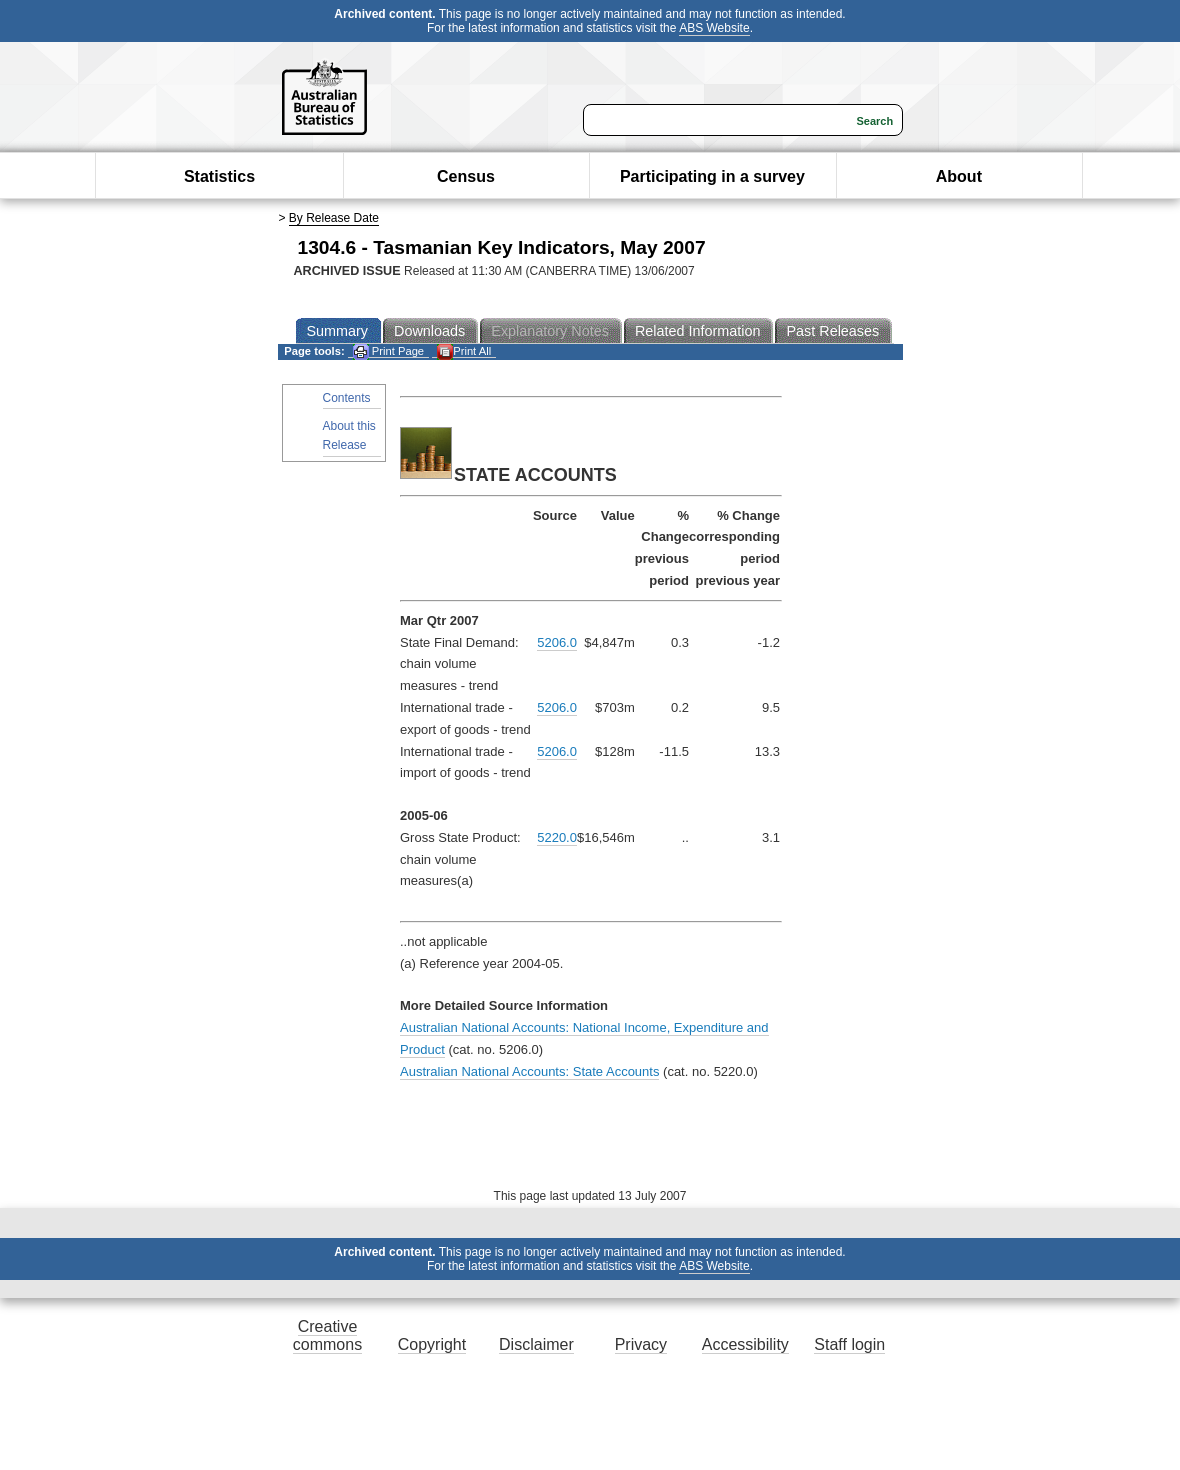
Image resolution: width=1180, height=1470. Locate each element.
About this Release (349, 435)
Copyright (432, 1344)
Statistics (219, 176)
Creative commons (327, 1335)
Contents (347, 398)
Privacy (641, 1344)
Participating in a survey (712, 176)
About (959, 176)
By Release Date (334, 218)
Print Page (388, 351)
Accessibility (745, 1344)
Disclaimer (536, 1344)
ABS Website (714, 28)
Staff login (849, 1344)
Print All (464, 351)
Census (466, 176)
